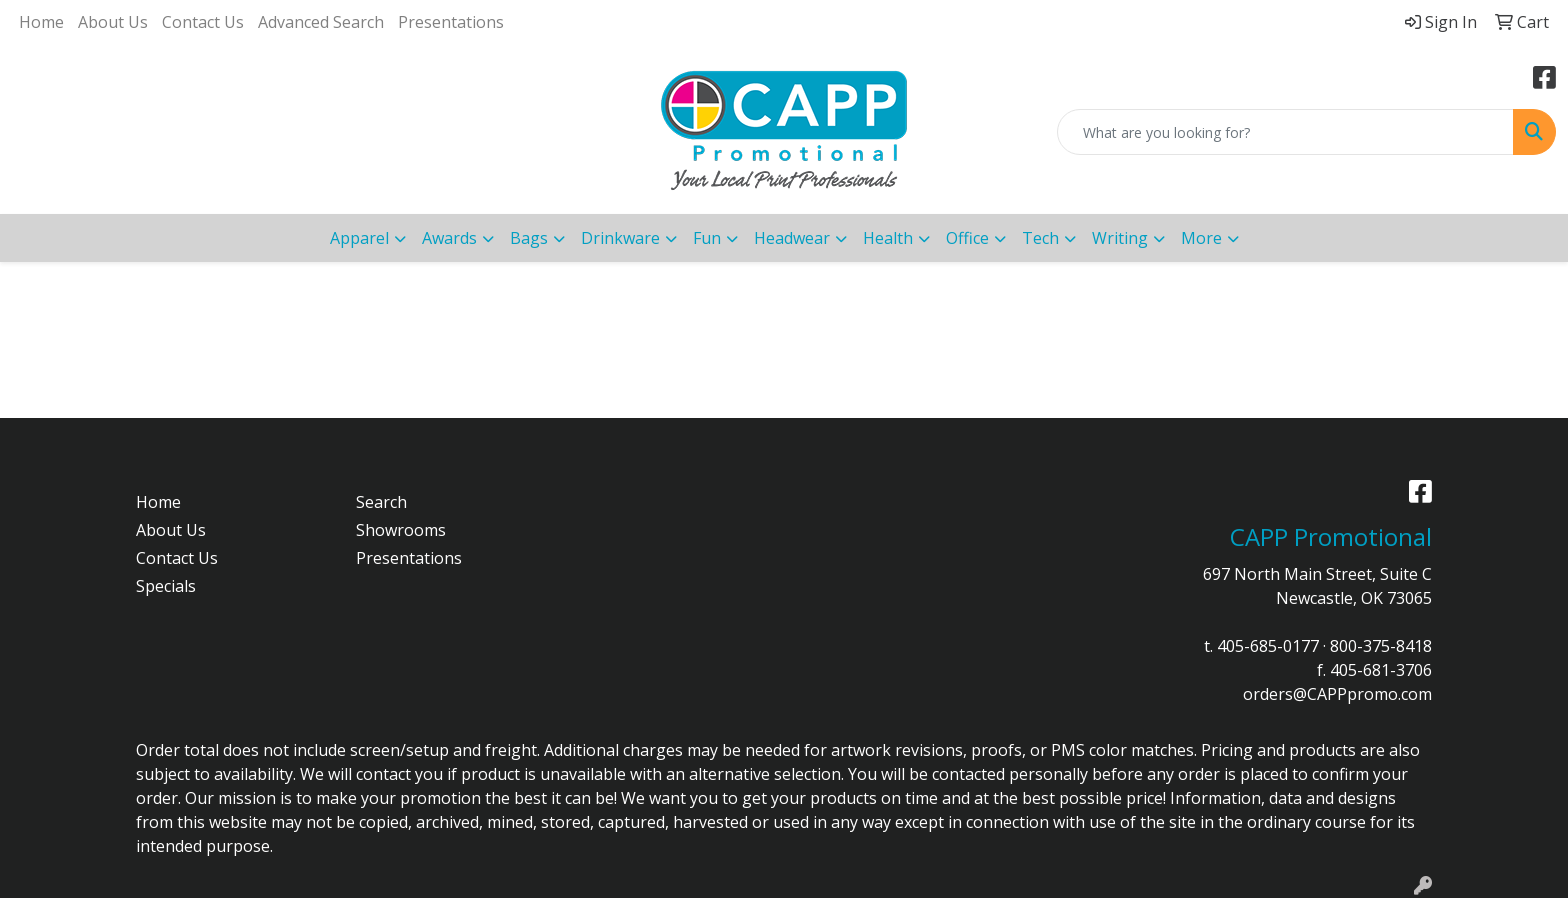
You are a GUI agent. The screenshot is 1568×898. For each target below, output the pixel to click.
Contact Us (203, 22)
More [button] (1201, 238)
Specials (166, 586)
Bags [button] (529, 238)
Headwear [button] (792, 238)
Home (41, 22)
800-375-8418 (1381, 646)
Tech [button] (1040, 238)
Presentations (451, 22)
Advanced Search (321, 22)
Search (381, 502)
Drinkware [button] (620, 238)
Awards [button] (449, 238)
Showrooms (401, 530)
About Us (113, 22)
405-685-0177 (1268, 646)
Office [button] (967, 238)
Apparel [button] (359, 238)
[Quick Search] (1285, 132)
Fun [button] (707, 238)
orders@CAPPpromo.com (1337, 694)
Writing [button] (1120, 238)
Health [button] (888, 238)
